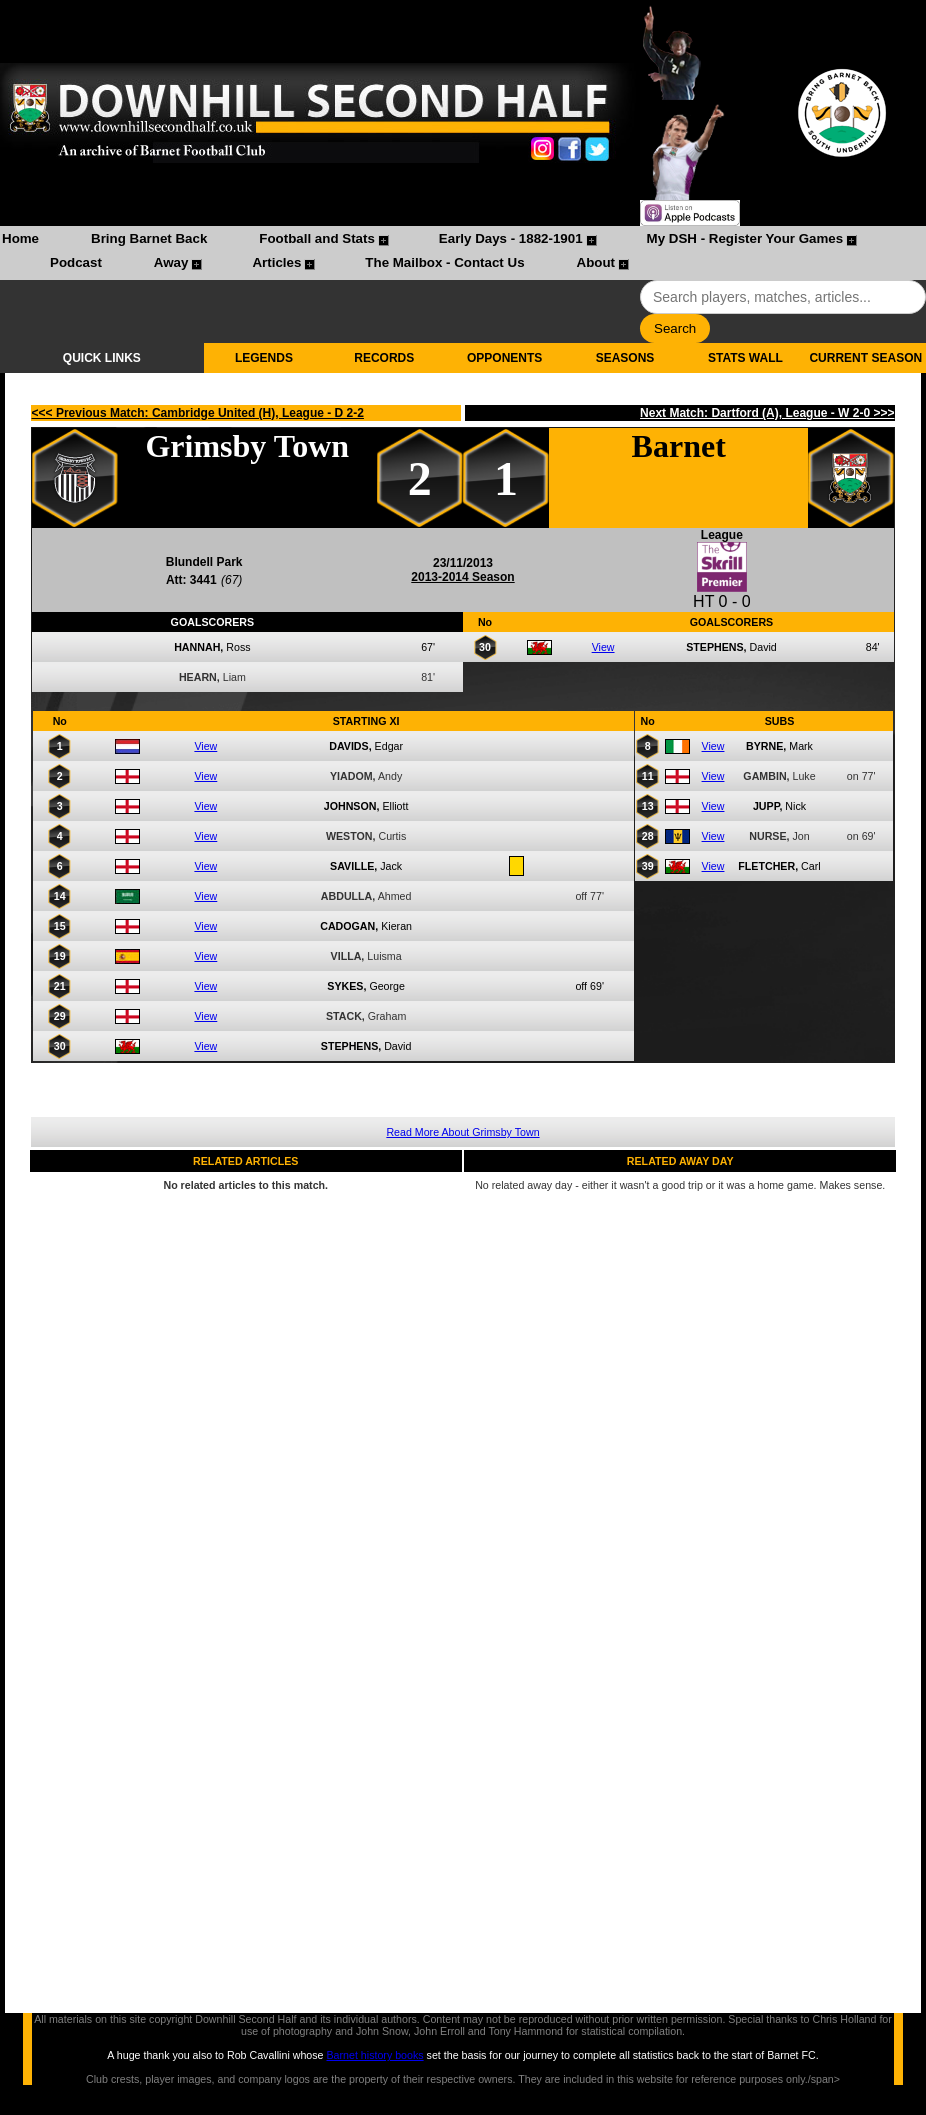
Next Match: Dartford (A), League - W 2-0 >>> (767, 413)
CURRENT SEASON (865, 358)
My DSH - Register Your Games (745, 238)
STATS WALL (745, 358)
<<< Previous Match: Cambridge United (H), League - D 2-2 (198, 413)
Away (171, 262)
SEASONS (625, 358)
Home (20, 238)
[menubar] (463, 253)
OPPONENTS (504, 358)
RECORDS (384, 358)
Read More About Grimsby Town (462, 1132)
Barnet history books (374, 2055)
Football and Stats (317, 238)
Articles (276, 262)
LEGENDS (264, 358)
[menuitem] (20, 241)
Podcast (76, 262)
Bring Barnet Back (149, 238)
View (603, 647)
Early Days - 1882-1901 (511, 238)
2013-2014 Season (462, 577)
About (596, 262)
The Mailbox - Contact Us (444, 262)
